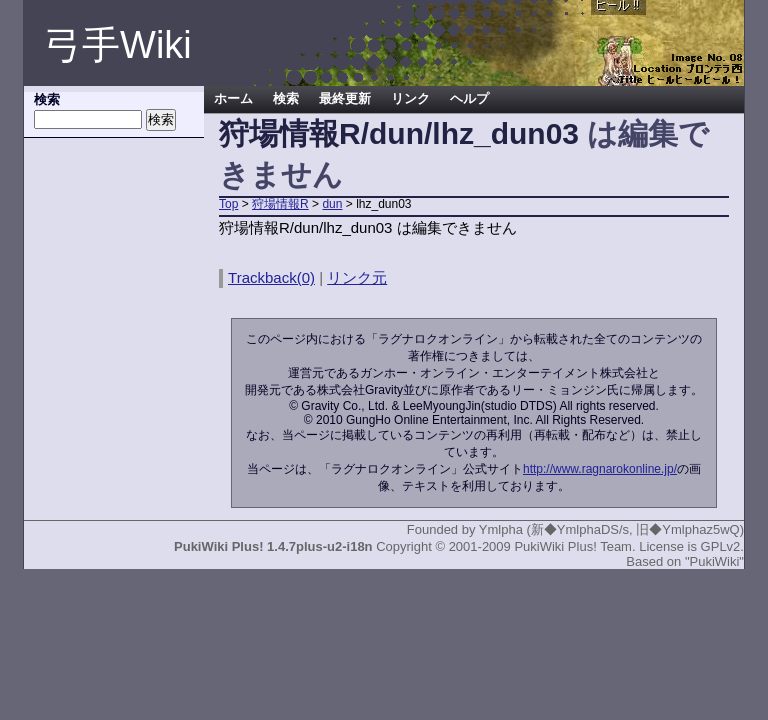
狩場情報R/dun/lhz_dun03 (399, 133)
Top (228, 204)
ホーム (233, 99)
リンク (410, 99)
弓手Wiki (118, 45)
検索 (286, 99)
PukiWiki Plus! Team (573, 546)
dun (332, 204)
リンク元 (357, 277)
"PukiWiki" (714, 561)
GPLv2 (721, 546)
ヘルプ (469, 99)
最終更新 (345, 99)
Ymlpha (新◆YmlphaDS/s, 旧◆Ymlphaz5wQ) (611, 529)
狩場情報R (280, 204)
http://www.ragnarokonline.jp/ (600, 469)
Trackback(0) (271, 277)
